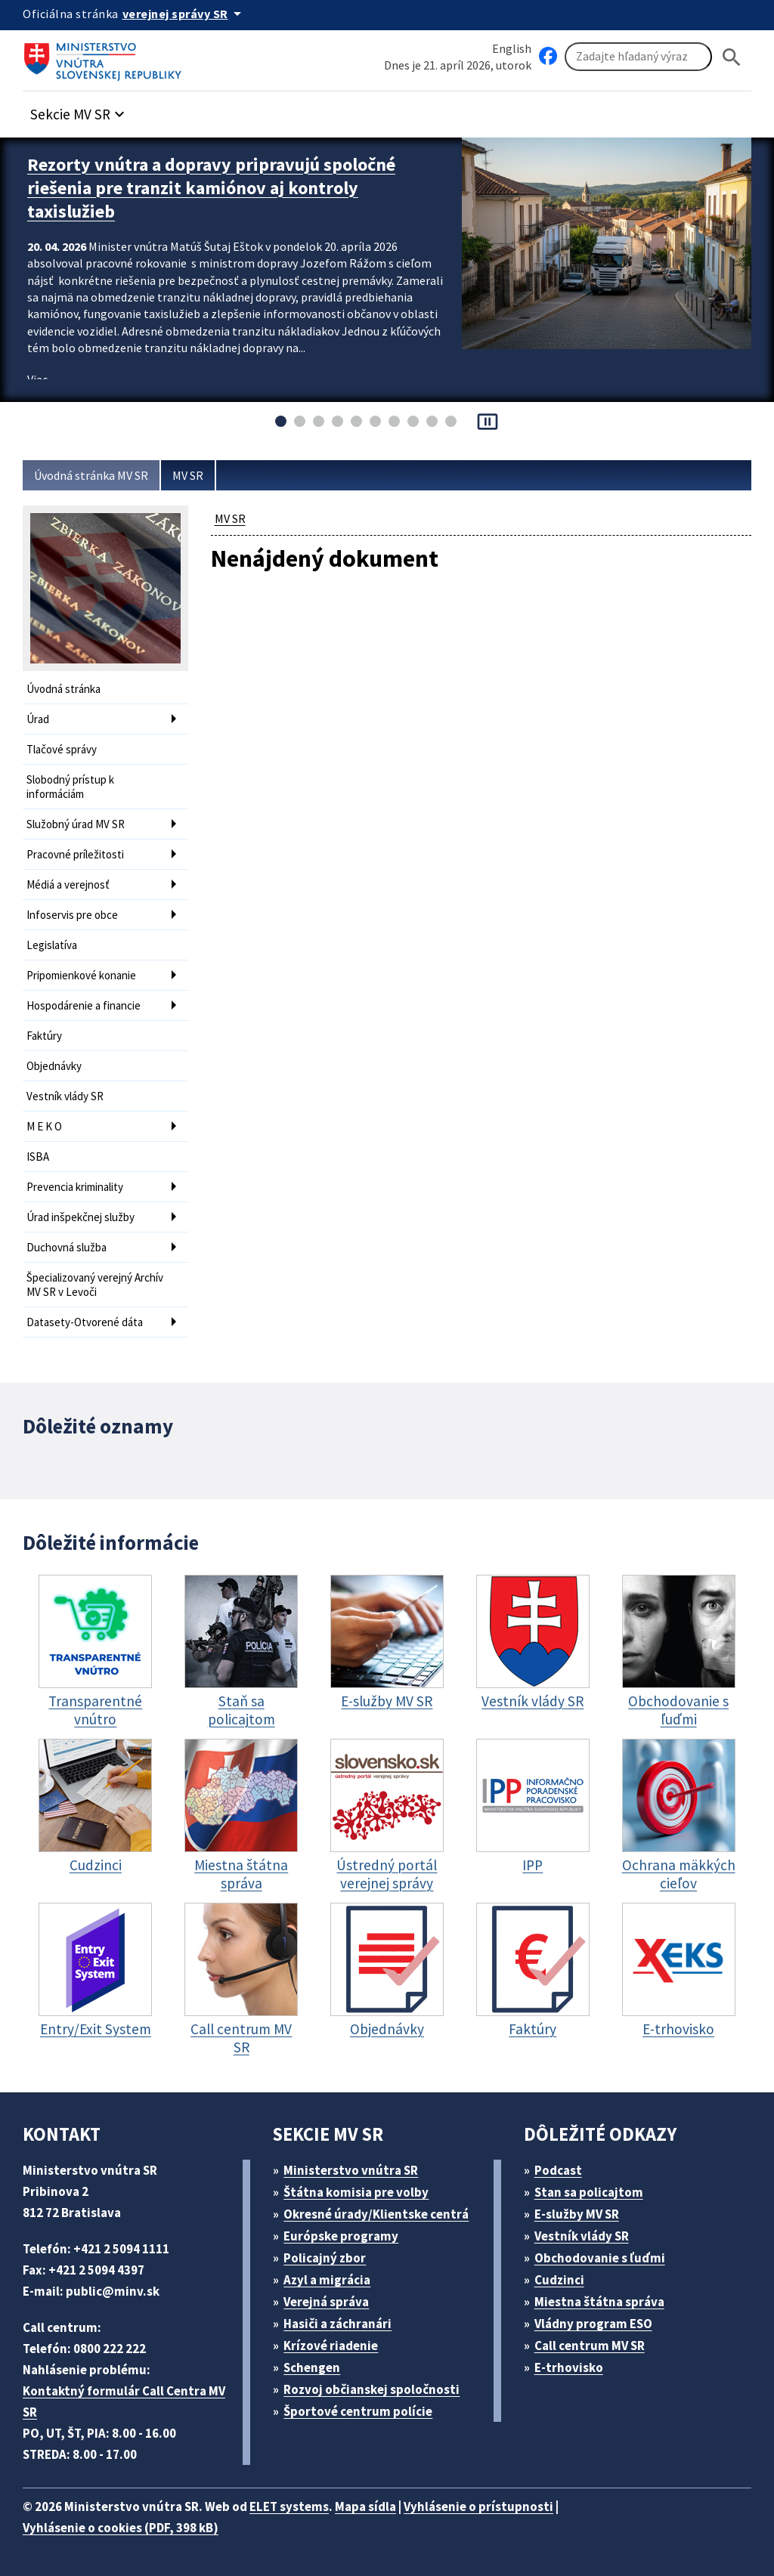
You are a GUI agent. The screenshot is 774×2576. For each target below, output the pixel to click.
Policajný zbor (324, 2258)
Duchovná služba (66, 1247)
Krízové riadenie (330, 2345)
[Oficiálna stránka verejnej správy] (184, 14)
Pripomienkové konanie (81, 975)
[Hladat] (731, 57)
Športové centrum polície (357, 2411)
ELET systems (289, 2506)
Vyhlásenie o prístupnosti (478, 2506)
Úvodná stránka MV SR (91, 475)
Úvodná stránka (63, 689)
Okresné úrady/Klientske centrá (376, 2214)
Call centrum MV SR (589, 2345)
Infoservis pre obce (72, 915)
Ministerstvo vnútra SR (350, 2170)
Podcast (558, 2170)
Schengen (311, 2367)
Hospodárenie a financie (83, 1005)
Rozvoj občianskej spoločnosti (371, 2389)
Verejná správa (326, 2301)
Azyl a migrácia (326, 2279)
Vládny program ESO (593, 2323)
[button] (79, 110)
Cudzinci (559, 2279)
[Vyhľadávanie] (638, 56)
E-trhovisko (568, 2367)
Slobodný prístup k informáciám (70, 786)
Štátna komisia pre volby (356, 2192)
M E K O (44, 1126)
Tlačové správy (61, 749)
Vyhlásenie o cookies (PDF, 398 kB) (120, 2527)
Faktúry (44, 1035)
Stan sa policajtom (588, 2192)
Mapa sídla (365, 2506)
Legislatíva (51, 945)
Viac (37, 379)
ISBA (37, 1156)
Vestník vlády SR (65, 1096)
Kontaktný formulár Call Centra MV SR (124, 2401)
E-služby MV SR (576, 2214)
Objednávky (54, 1066)
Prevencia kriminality (74, 1187)
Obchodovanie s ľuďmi (599, 2258)
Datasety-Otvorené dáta (84, 1322)
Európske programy (340, 2236)
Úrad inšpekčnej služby (80, 1217)
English (511, 48)
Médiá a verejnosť (68, 884)
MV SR (187, 475)
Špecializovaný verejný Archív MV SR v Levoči (94, 1284)
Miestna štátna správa (599, 2301)
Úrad (37, 719)
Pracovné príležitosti (75, 854)
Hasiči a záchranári (337, 2323)
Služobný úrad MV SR (75, 824)
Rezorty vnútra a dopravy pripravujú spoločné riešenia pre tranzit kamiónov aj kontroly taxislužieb (211, 188)
